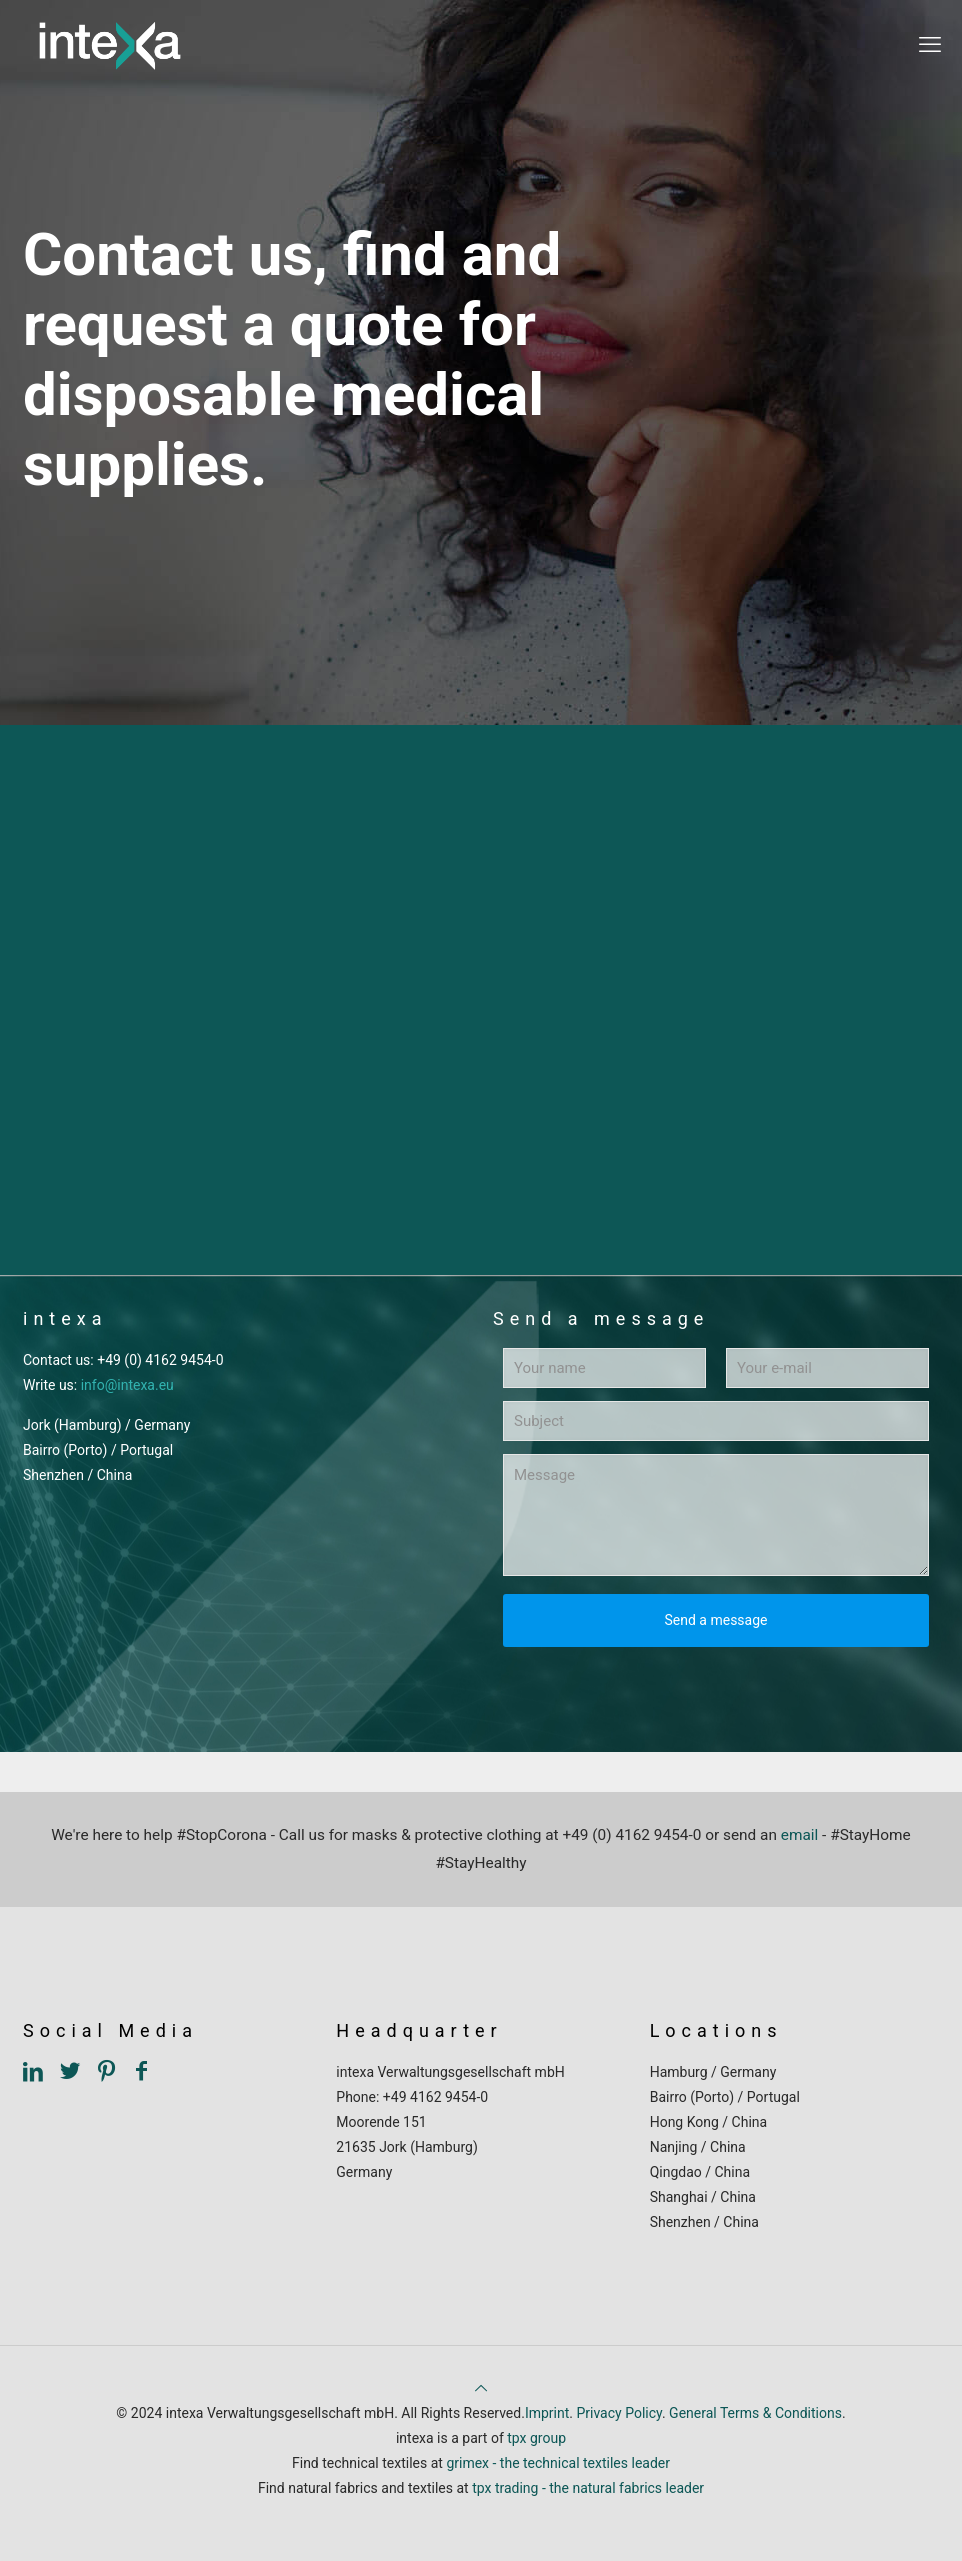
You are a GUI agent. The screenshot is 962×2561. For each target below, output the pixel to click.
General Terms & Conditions (755, 2413)
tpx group (536, 2438)
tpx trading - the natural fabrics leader (588, 2488)
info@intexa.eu (127, 1385)
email (800, 1835)
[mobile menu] (930, 45)
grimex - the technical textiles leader (558, 2463)
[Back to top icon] (481, 2388)
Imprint (547, 2413)
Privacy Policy (618, 2413)
